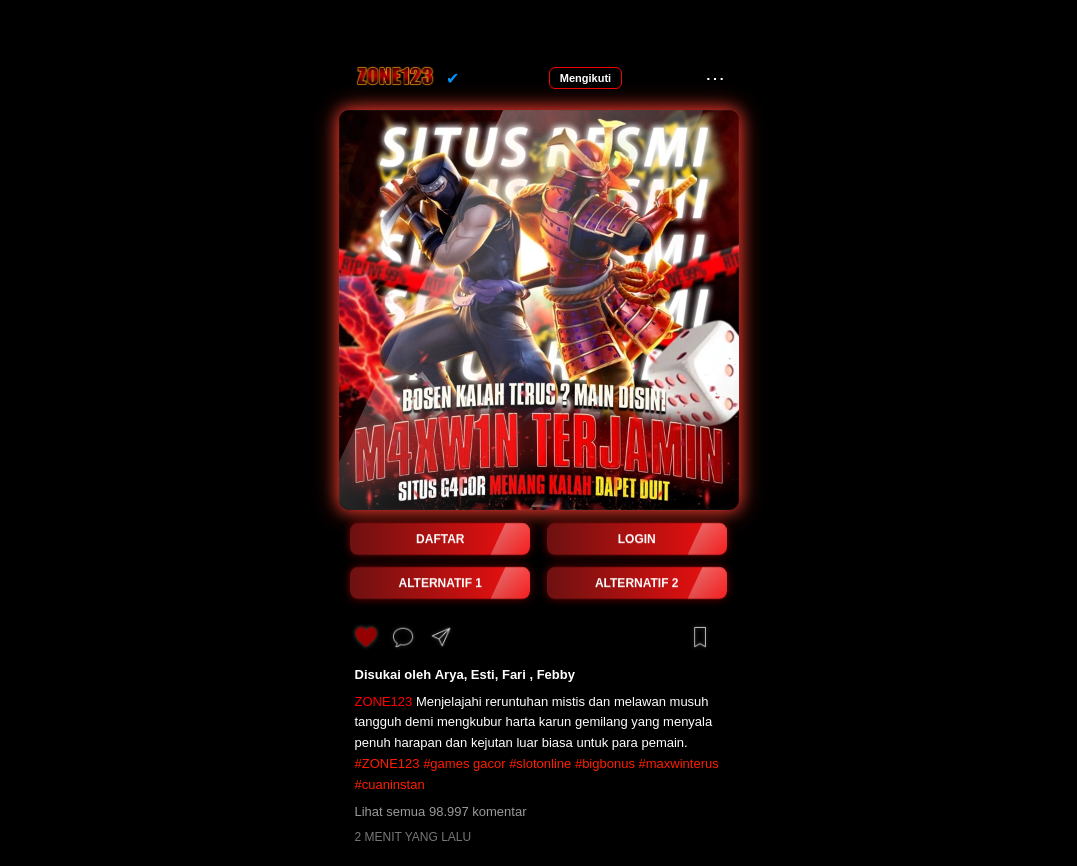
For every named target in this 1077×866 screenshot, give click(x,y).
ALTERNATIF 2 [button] (637, 583)
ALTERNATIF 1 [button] (440, 583)
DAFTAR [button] (440, 539)
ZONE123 (384, 701)
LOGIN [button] (637, 539)
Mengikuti (585, 78)
